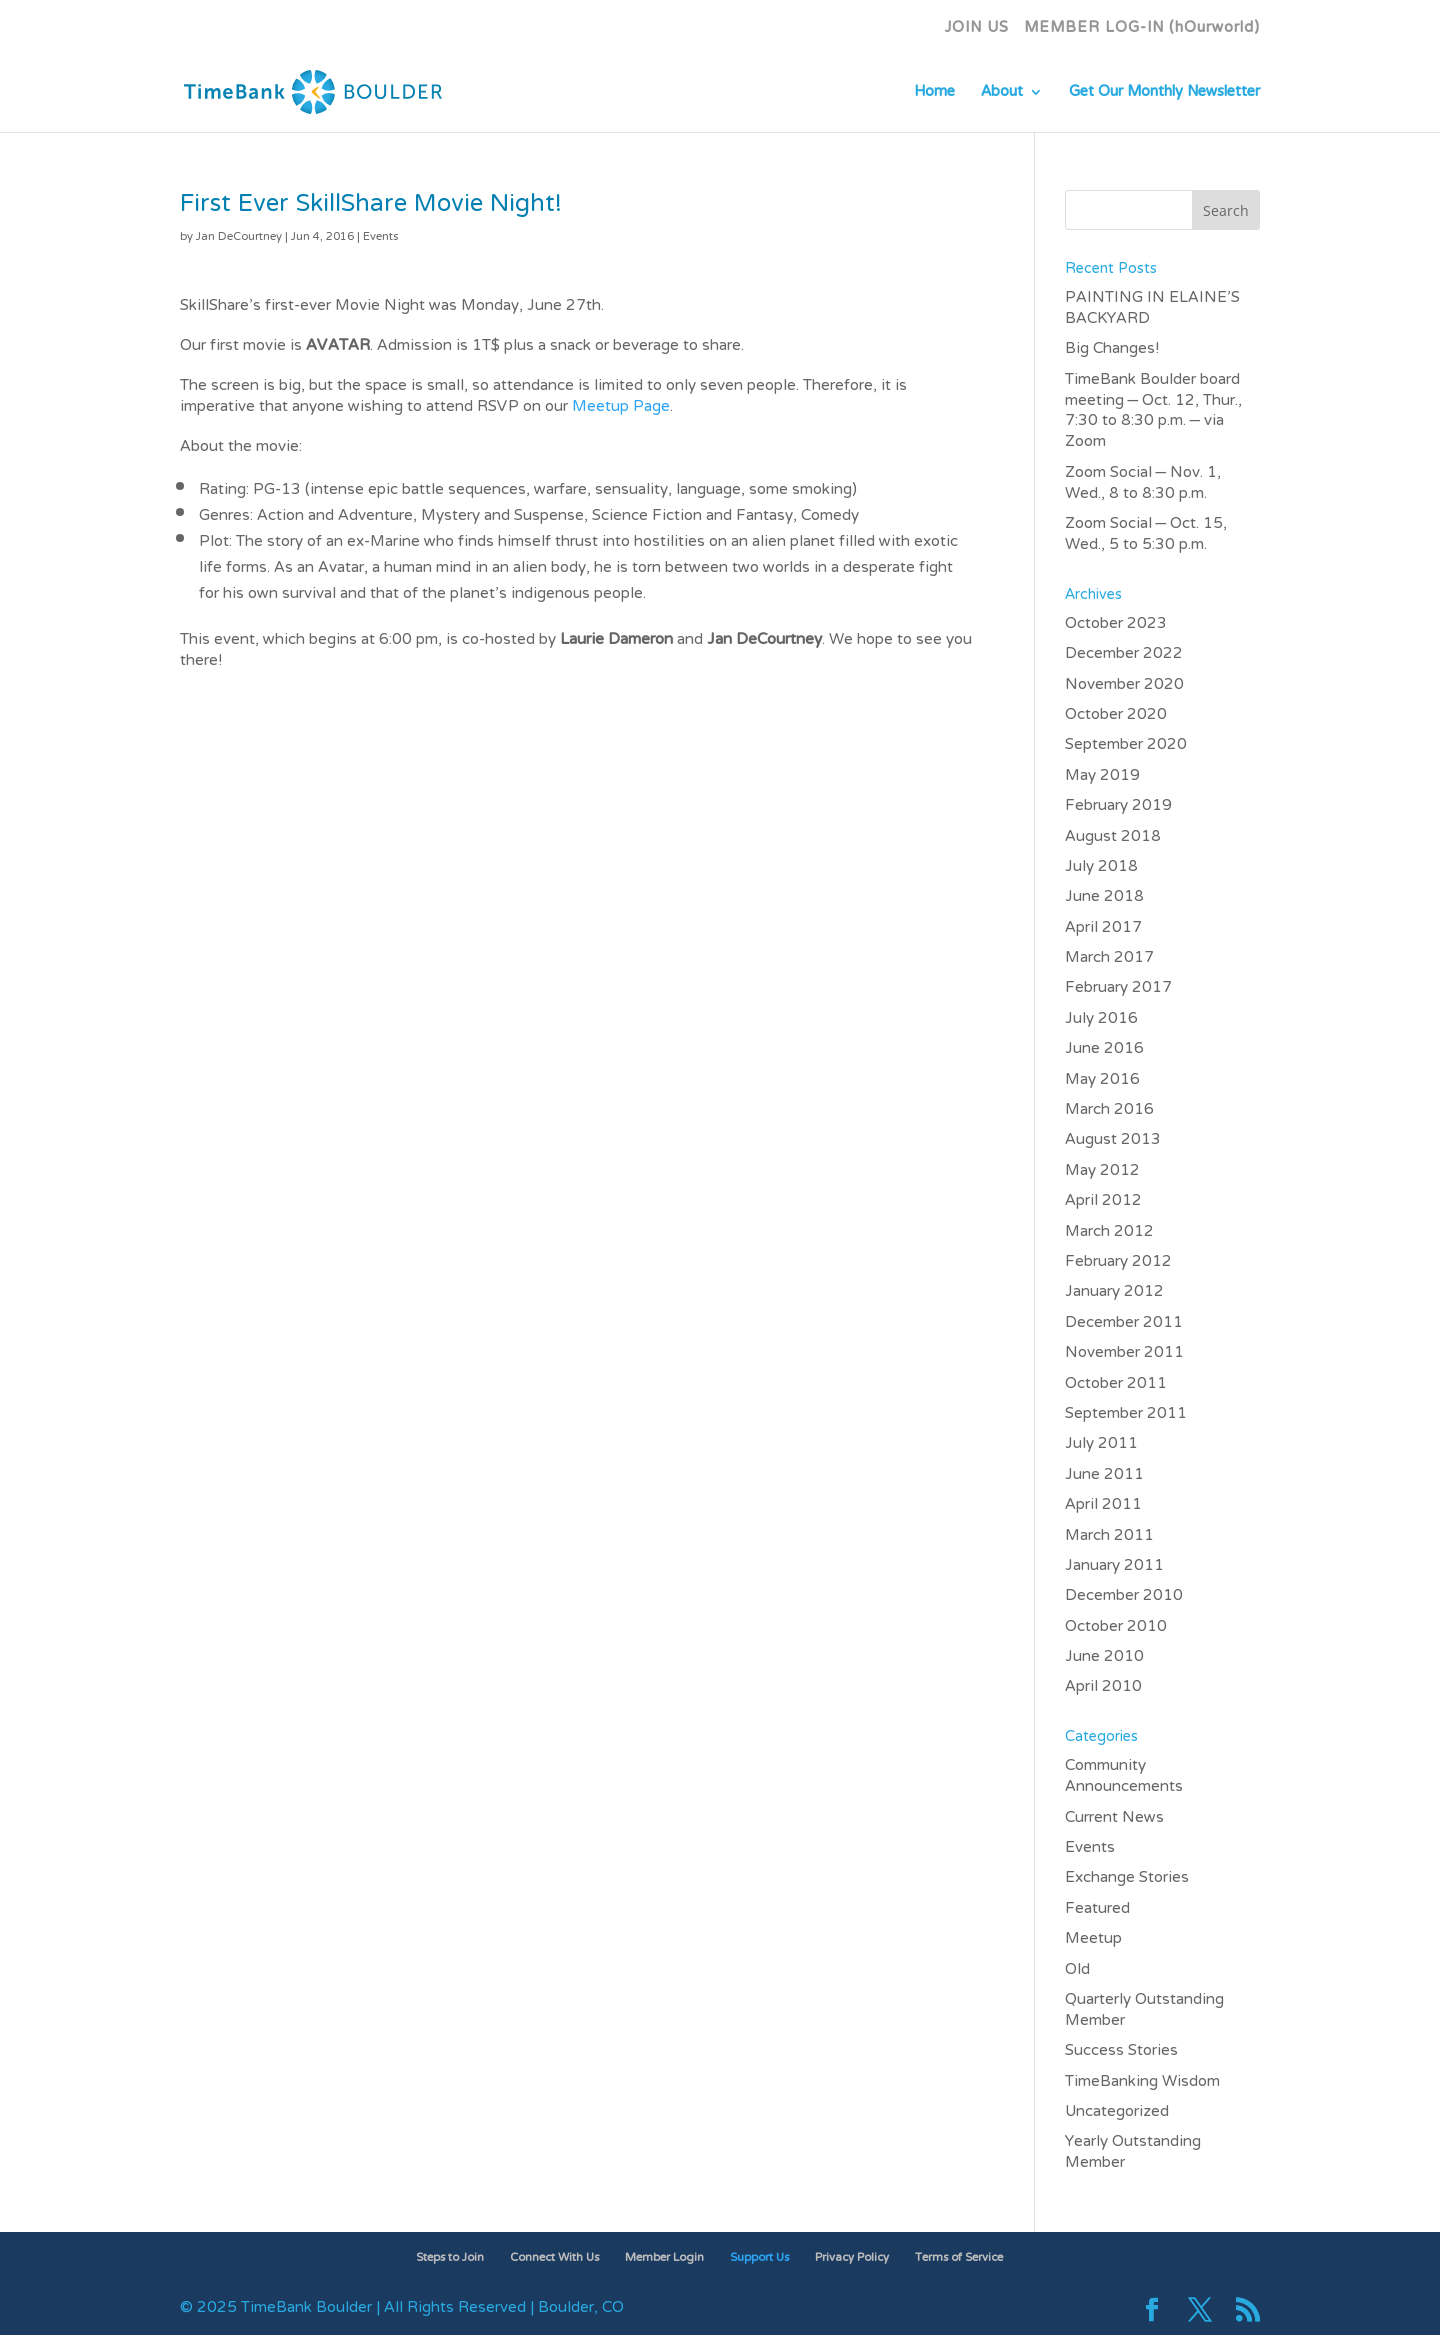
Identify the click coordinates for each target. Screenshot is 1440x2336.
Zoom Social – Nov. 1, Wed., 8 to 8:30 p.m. (1143, 483)
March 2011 (1109, 1536)
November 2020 (1124, 685)
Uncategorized (1117, 2112)
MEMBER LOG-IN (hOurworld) (1142, 34)
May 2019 (1102, 776)
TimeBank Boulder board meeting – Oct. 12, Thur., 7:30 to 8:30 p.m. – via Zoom (1154, 411)
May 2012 (1102, 1171)
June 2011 (1104, 1475)
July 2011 (1101, 1444)
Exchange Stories (1127, 1878)
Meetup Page (621, 407)
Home (934, 98)
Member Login (664, 2258)
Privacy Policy (852, 2258)
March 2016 (1109, 1110)
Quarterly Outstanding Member (1144, 2010)
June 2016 (1104, 1049)
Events (380, 237)
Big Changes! (1112, 349)
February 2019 (1118, 806)
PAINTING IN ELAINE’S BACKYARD (1152, 308)
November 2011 (1124, 1353)
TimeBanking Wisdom (1142, 2082)
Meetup (1093, 1939)
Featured (1097, 1909)
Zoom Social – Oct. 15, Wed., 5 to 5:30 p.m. (1146, 534)
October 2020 (1116, 715)
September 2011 (1126, 1414)
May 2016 (1102, 1080)
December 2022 (1124, 654)
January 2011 (1114, 1566)
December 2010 (1124, 1596)
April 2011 (1103, 1505)
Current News (1114, 1818)
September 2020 (1126, 745)
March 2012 (1109, 1232)
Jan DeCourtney (239, 237)
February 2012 (1118, 1262)
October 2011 (1116, 1384)
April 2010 (1103, 1687)
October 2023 (1116, 624)
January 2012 (1114, 1292)
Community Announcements (1124, 1776)
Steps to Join (450, 2258)
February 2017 (1118, 988)
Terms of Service (959, 2258)
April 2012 (1103, 1201)
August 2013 (1113, 1140)
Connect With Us (554, 2258)
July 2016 (1101, 1019)
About (1002, 98)
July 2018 (1101, 867)
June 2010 (1104, 1657)
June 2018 (1104, 897)
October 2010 (1116, 1627)
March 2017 (1109, 958)
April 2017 (1103, 928)
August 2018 (1113, 837)
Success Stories (1121, 2051)
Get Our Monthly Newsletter (1164, 98)
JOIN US (977, 34)
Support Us (759, 2258)
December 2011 (1124, 1323)
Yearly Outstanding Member (1133, 2152)
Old (1077, 1970)
